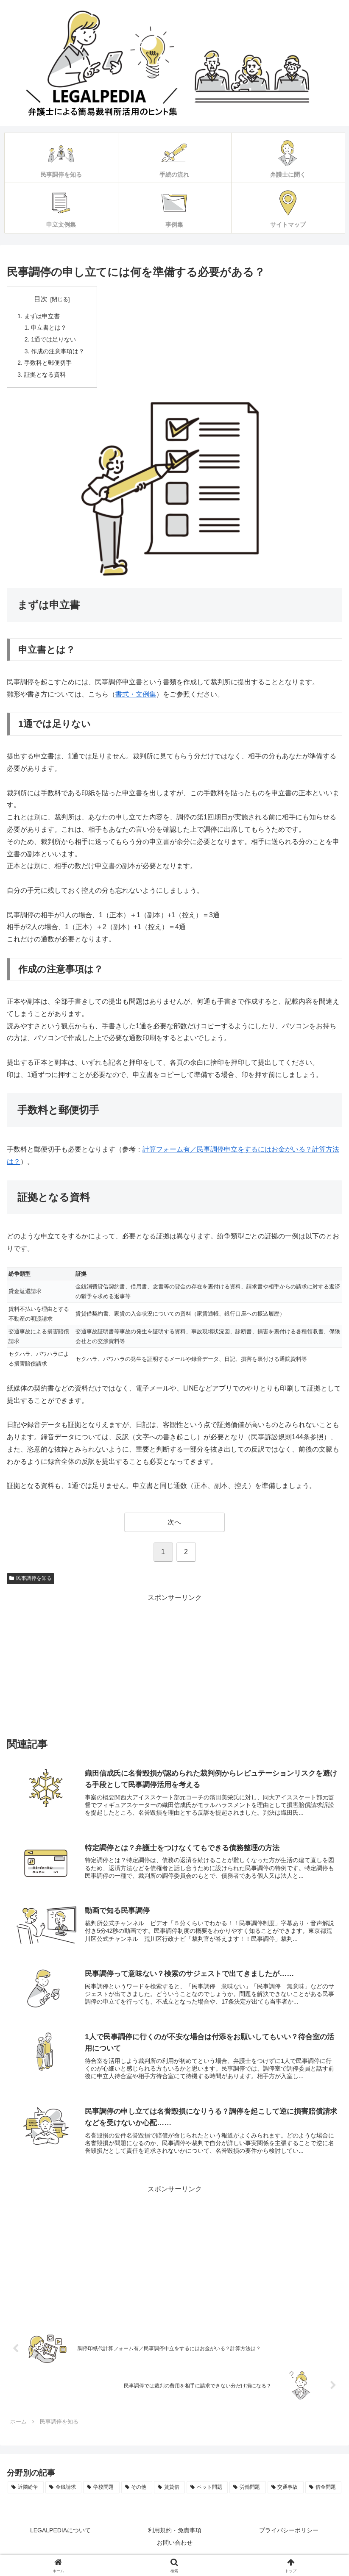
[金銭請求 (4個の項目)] (63, 2493)
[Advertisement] (174, 1666)
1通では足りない (54, 340)
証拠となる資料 (45, 377)
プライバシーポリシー (288, 2536)
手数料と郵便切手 (48, 365)
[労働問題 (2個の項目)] (247, 2493)
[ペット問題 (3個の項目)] (207, 2493)
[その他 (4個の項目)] (136, 2493)
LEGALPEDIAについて (60, 2536)
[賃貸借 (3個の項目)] (169, 2493)
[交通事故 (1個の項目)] (286, 2493)
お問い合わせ (175, 2548)
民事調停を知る (30, 1582)
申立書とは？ (49, 328)
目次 (41, 299)
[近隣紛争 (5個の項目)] (26, 2493)
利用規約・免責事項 (174, 2536)
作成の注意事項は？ (58, 353)
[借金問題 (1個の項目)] (323, 2493)
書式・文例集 (135, 697)
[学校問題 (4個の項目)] (101, 2493)
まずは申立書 (42, 316)
